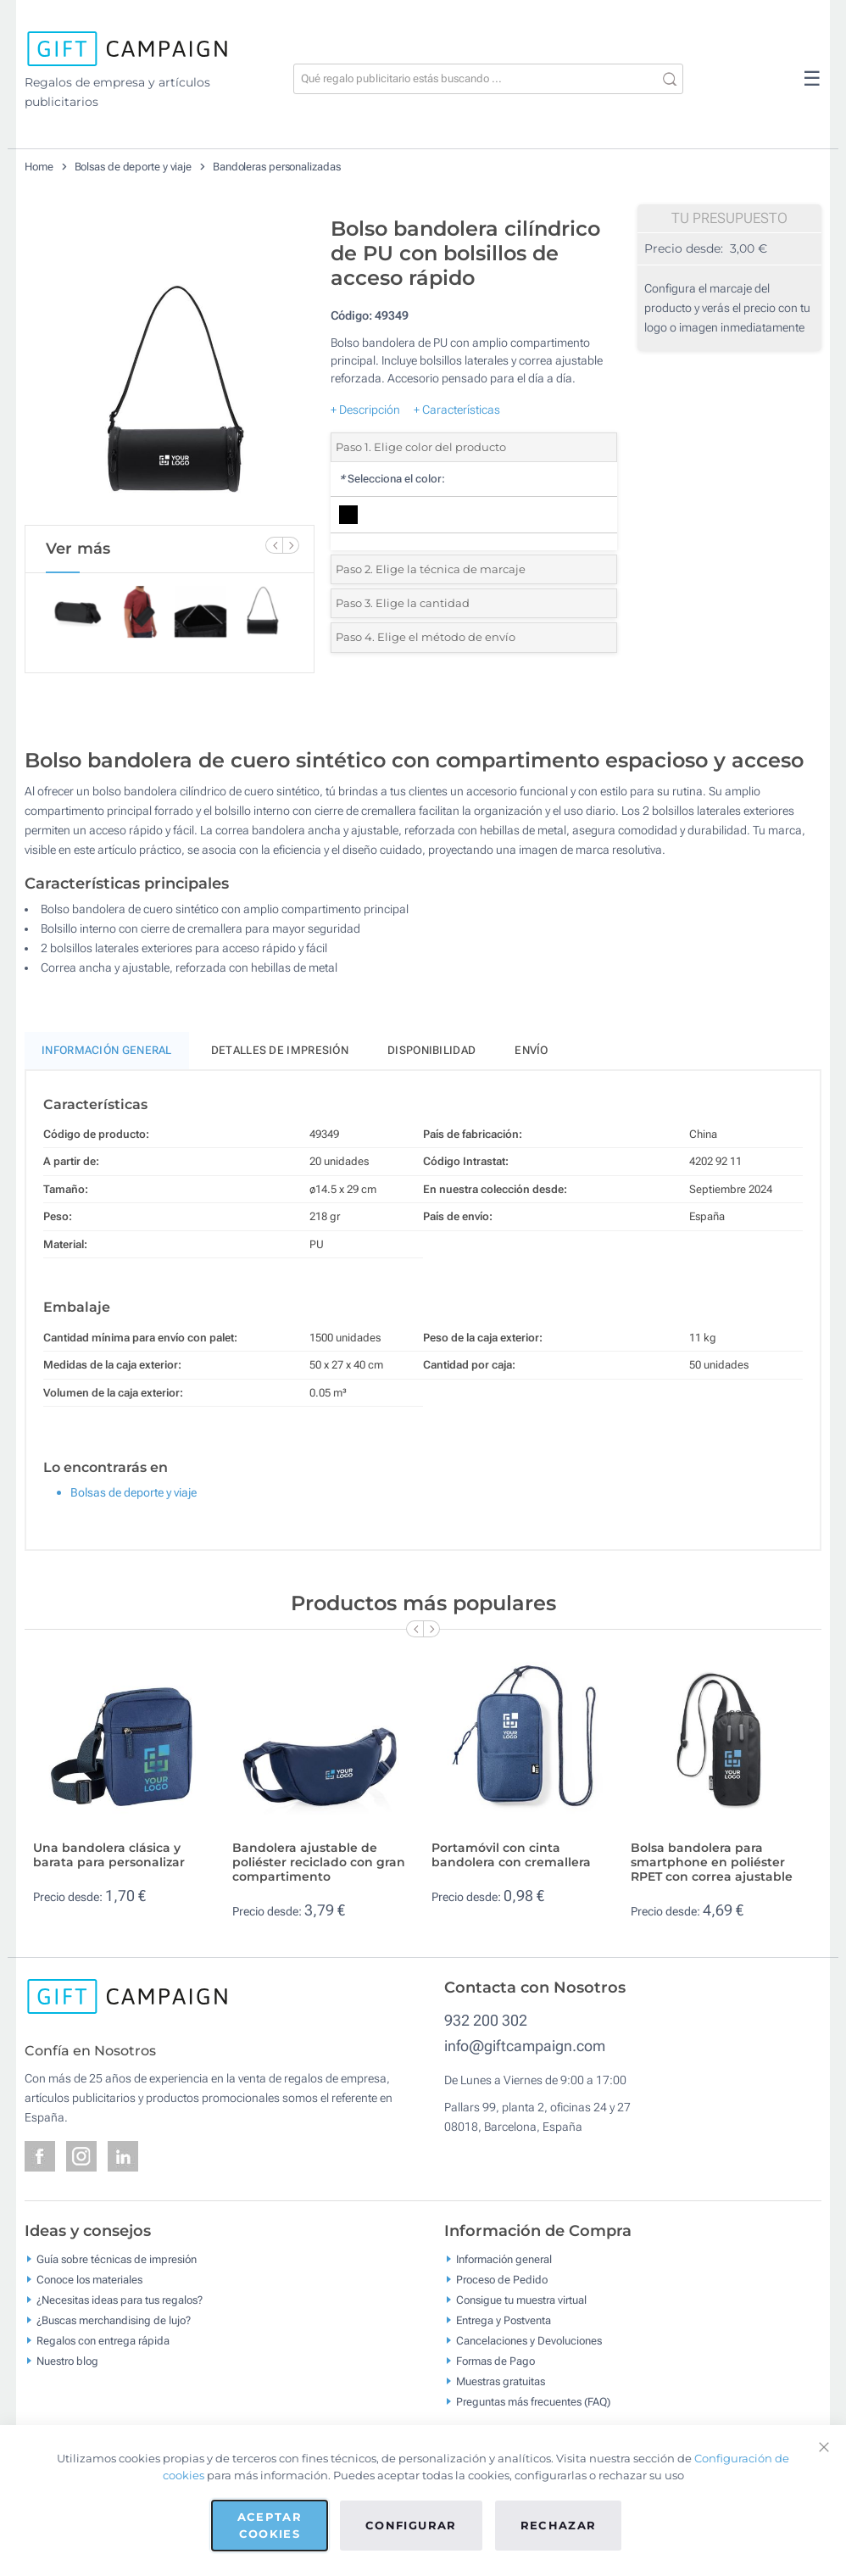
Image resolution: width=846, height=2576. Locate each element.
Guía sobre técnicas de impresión (116, 2259)
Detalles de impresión (279, 1050)
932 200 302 (485, 2020)
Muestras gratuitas (500, 2381)
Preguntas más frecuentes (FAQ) (533, 2401)
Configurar (411, 2525)
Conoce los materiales (89, 2279)
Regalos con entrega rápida (103, 2340)
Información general (504, 2259)
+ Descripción (365, 409)
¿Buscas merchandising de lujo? (113, 2320)
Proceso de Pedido (502, 2279)
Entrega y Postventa (503, 2320)
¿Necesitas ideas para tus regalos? (119, 2300)
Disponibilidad (431, 1050)
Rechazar (558, 2525)
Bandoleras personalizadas (277, 166)
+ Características (457, 409)
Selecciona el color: (392, 478)
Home (39, 166)
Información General (107, 1050)
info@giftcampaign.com (524, 2046)
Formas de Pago (495, 2361)
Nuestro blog (67, 2361)
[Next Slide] (290, 545)
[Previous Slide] (273, 545)
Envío (531, 1050)
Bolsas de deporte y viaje (133, 166)
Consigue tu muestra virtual (521, 2300)
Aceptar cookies (269, 2525)
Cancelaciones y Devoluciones (529, 2340)
